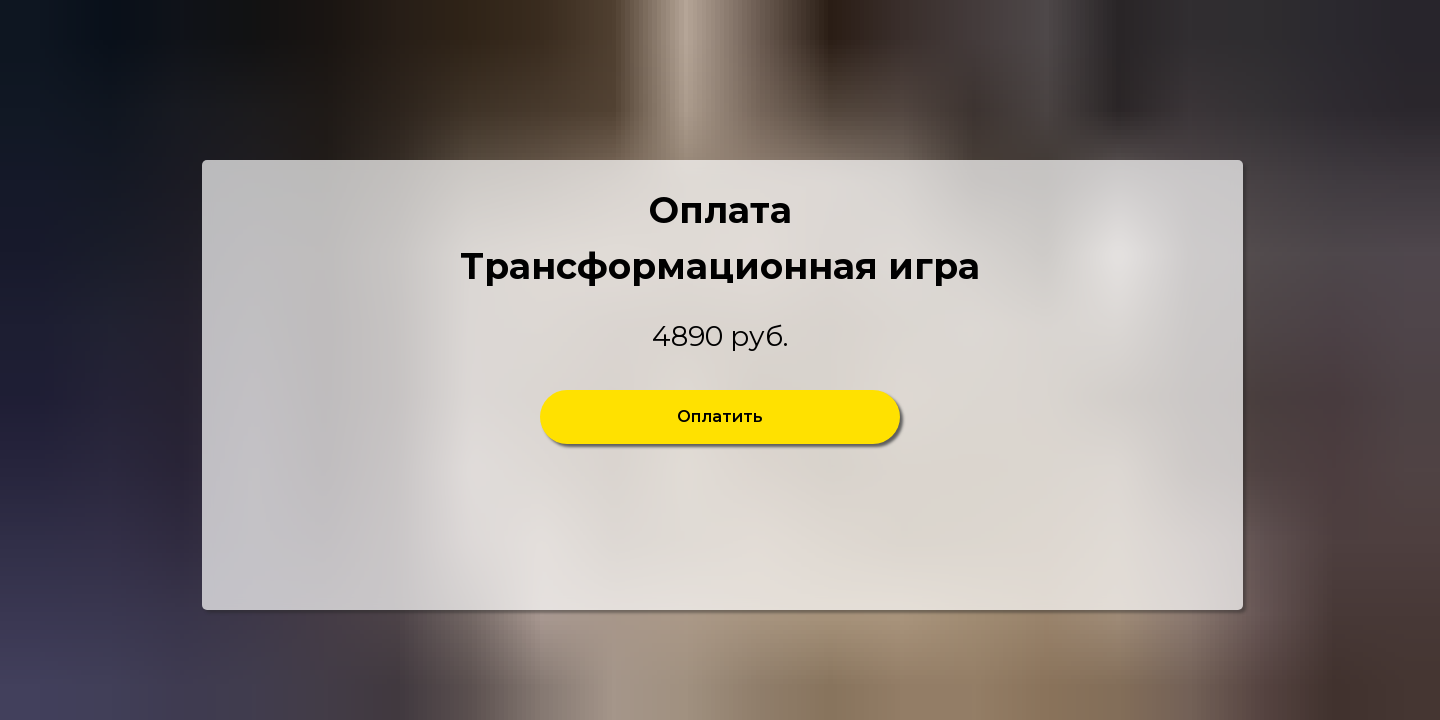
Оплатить (720, 416)
